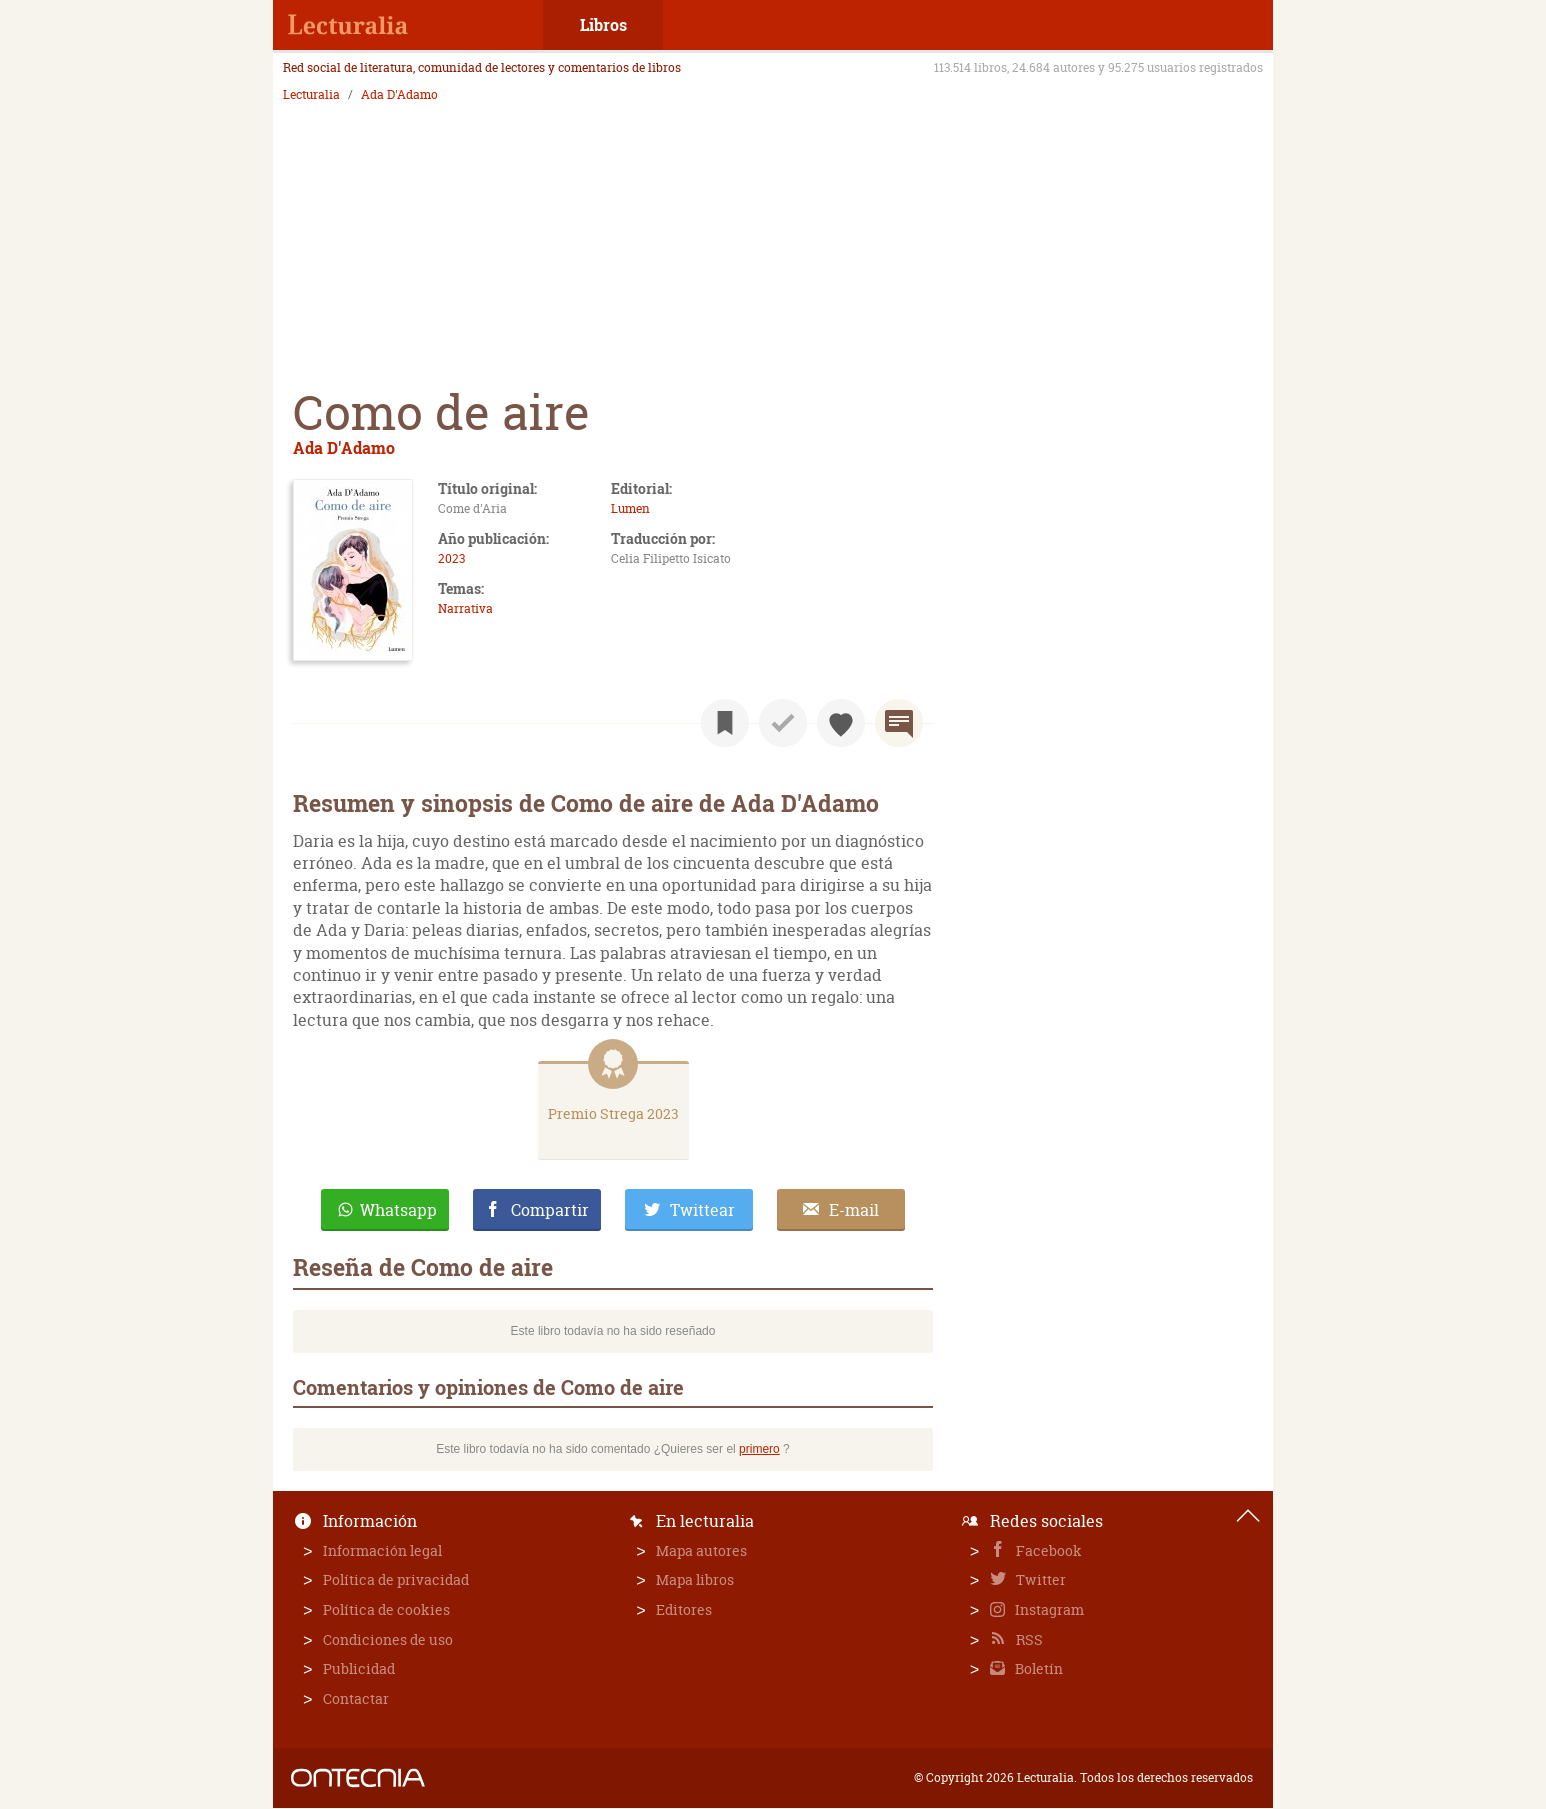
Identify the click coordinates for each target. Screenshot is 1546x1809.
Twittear (702, 1210)
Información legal (382, 1550)
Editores (684, 1609)
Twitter (1039, 1579)
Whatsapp (398, 1210)
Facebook (1047, 1550)
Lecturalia (311, 95)
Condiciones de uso (388, 1639)
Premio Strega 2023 (613, 1113)
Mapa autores (701, 1550)
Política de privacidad (396, 1579)
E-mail (854, 1210)
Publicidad (359, 1668)
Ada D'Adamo (399, 95)
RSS (1028, 1639)
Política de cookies (386, 1609)
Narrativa (465, 608)
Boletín (1037, 1668)
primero (759, 1449)
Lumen (630, 508)
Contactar (356, 1698)
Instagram (1048, 1609)
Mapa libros (695, 1579)
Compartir (550, 1210)
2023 (451, 558)
